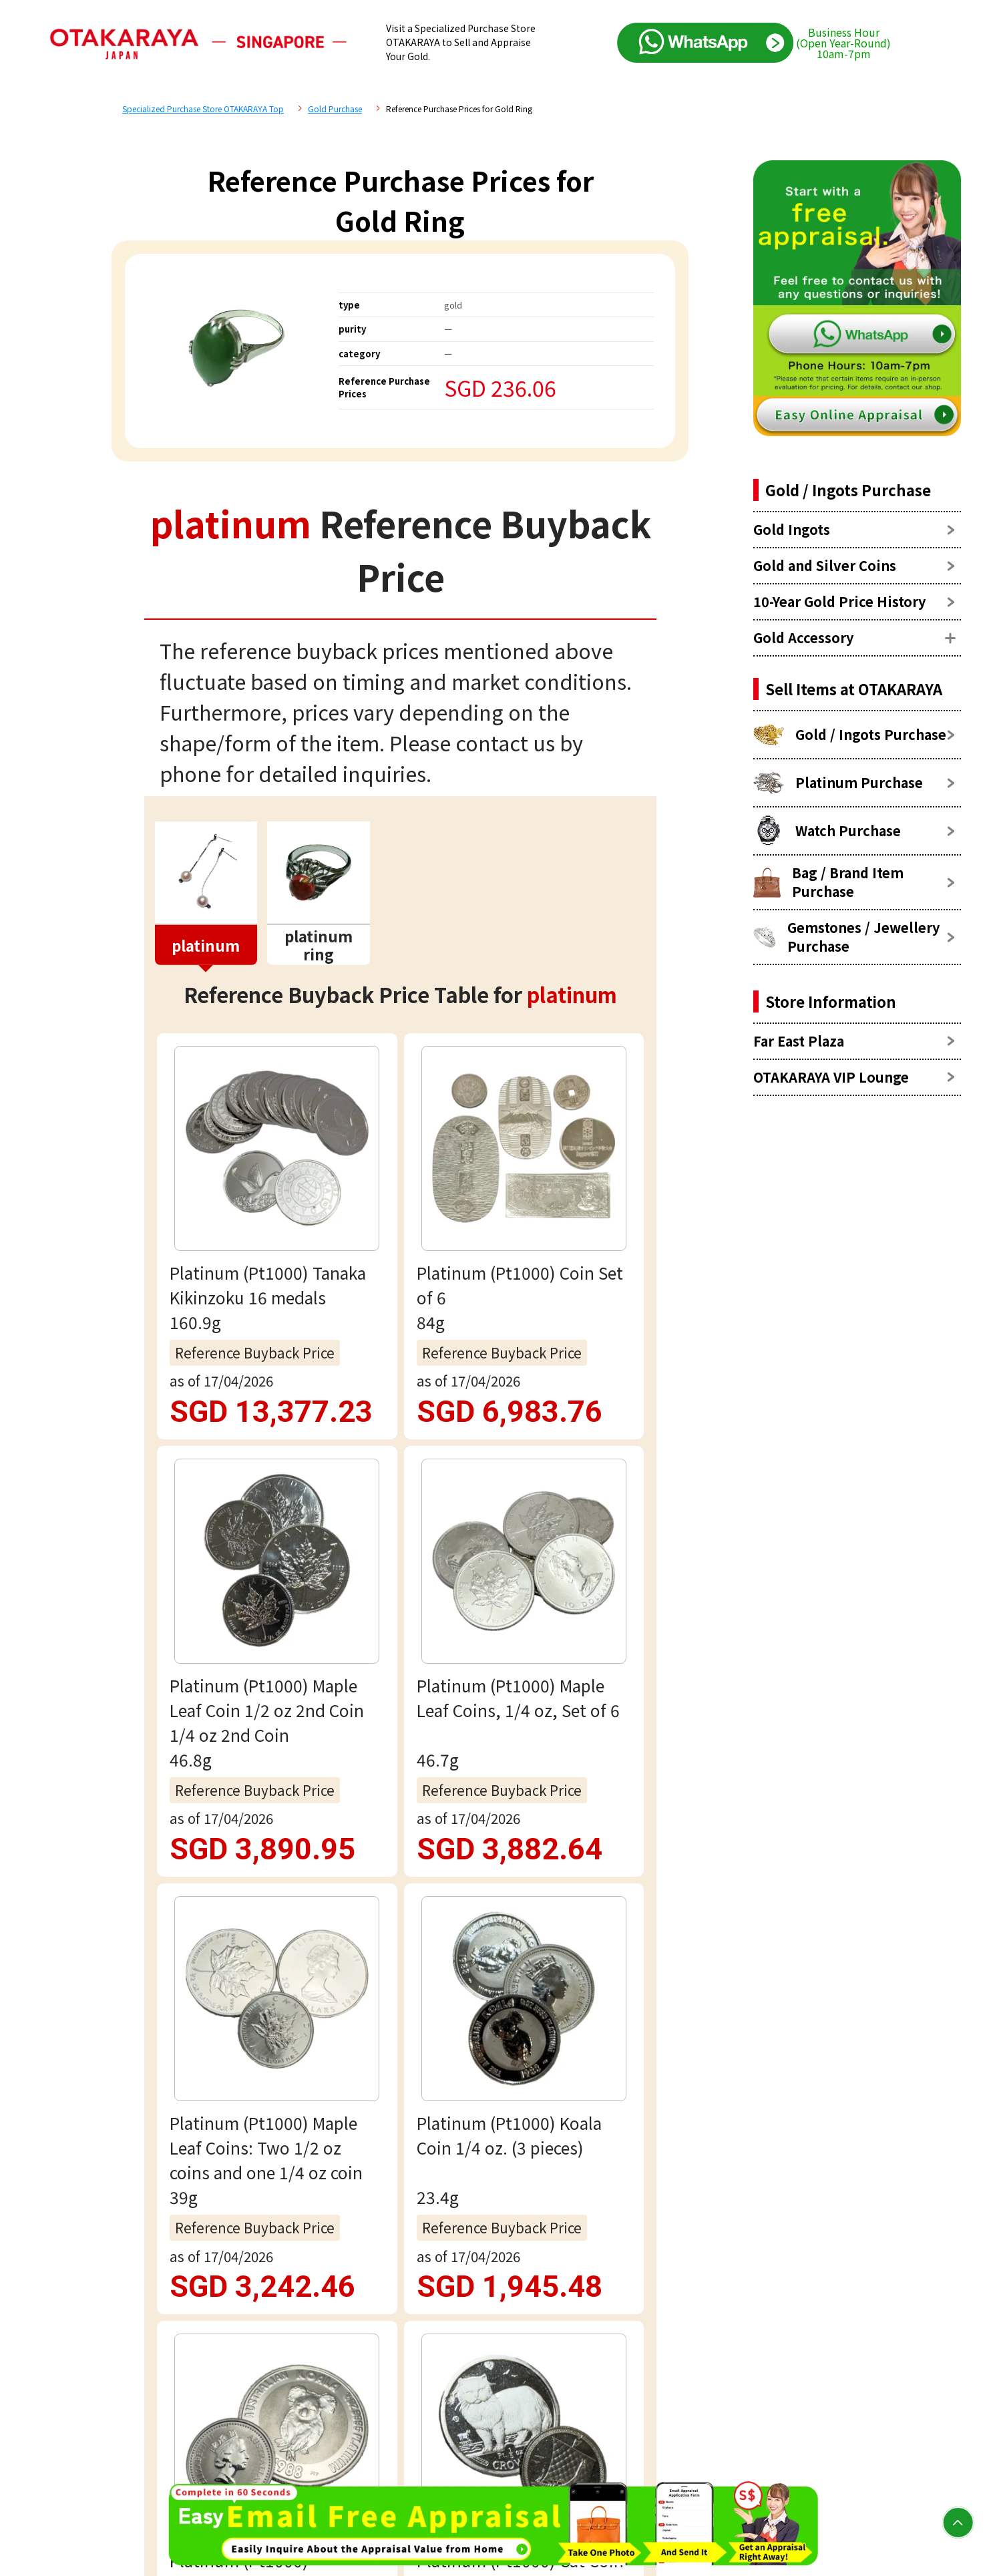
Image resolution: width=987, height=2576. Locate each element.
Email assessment (400, 2029)
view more (400, 1298)
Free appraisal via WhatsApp (400, 1943)
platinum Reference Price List (323, 1467)
